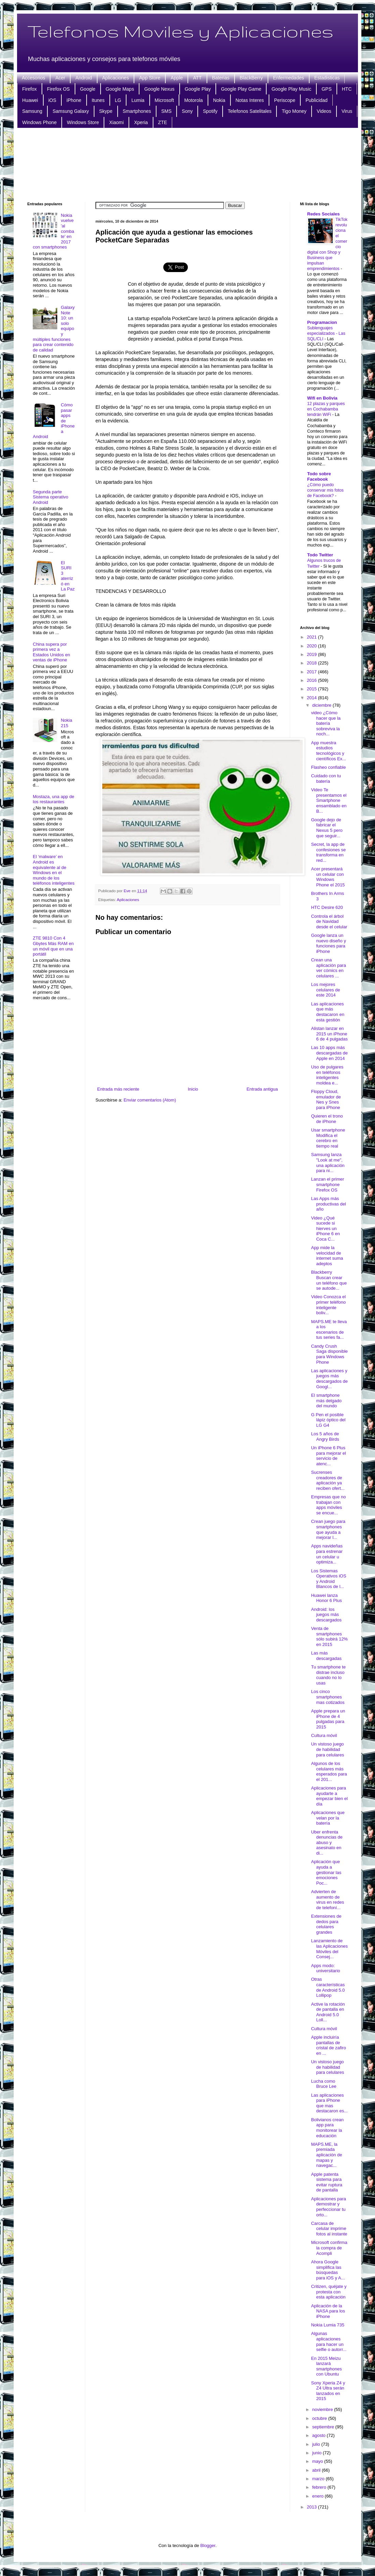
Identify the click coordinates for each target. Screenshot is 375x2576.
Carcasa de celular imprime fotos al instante (329, 2228)
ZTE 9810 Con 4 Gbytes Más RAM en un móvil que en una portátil (53, 946)
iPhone (73, 100)
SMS (166, 111)
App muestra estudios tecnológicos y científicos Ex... (328, 750)
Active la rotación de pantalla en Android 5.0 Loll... (328, 2012)
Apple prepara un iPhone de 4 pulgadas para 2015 (328, 1718)
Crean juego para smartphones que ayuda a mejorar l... (328, 1529)
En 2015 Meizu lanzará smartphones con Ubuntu (326, 2366)
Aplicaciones (115, 77)
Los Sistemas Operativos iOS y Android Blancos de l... (328, 1578)
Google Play (198, 89)
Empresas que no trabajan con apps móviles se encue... (328, 1504)
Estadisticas (327, 77)
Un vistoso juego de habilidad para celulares (327, 1749)
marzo (319, 2478)
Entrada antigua (262, 1089)
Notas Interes (250, 100)
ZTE (162, 122)
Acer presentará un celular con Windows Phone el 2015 (328, 876)
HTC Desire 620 (327, 907)
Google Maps (120, 89)
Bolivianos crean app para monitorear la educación (327, 2127)
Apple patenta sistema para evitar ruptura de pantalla (326, 2182)
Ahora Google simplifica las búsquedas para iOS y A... (328, 2269)
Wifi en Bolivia (322, 398)
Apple (176, 77)
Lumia (137, 100)
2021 (312, 637)
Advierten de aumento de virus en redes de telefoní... (327, 1899)
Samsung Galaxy (70, 111)
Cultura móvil (324, 1735)
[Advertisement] (187, 164)
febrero (320, 2487)
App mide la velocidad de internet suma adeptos (327, 1255)
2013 (312, 2507)
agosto (319, 2435)
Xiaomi (116, 122)
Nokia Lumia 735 (327, 2324)
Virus (347, 111)
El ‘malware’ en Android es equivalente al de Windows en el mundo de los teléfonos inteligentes (53, 870)
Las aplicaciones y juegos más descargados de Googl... (329, 1378)
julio (316, 2444)
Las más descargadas (326, 1655)
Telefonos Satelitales (249, 111)
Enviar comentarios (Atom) (149, 1100)
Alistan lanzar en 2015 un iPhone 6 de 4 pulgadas (329, 1034)
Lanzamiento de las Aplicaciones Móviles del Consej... (329, 1948)
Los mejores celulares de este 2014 (325, 990)
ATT (197, 77)
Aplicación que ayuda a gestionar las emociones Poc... (326, 1872)
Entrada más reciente (118, 1089)
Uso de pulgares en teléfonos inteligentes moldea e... (327, 1074)
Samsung (32, 111)
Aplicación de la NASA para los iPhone (328, 2311)
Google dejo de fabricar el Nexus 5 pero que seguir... (326, 827)
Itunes (98, 100)
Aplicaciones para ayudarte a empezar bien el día (329, 1796)
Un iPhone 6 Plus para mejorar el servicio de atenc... (328, 1455)
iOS (52, 100)
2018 (312, 662)
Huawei (30, 100)
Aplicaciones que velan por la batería (327, 1818)
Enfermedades (288, 77)
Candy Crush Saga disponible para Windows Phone (329, 1354)
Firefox (29, 89)
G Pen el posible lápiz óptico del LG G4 (328, 1420)
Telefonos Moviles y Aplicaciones (180, 31)
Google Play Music (291, 89)
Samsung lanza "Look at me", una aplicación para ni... (327, 1162)
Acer (60, 77)
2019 (312, 654)
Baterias (220, 77)
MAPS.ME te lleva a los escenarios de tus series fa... (329, 1329)
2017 (312, 671)
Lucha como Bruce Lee (323, 2084)
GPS (326, 89)
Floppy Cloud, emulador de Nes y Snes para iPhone (326, 1099)
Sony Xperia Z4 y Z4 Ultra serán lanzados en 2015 (328, 2390)
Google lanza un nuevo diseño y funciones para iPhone (328, 943)
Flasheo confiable (328, 767)
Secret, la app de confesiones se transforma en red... (328, 852)
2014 (312, 697)
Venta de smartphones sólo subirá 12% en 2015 (329, 1636)
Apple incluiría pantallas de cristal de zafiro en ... (328, 2045)
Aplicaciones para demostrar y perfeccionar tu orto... (328, 2206)
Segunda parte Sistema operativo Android (50, 497)
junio (317, 2452)
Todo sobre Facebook (319, 476)
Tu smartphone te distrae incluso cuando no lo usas (328, 1675)
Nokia (219, 100)
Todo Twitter (320, 554)
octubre (320, 2418)
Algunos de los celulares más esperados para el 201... (329, 1771)
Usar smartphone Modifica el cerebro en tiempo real (328, 1138)
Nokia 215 (66, 723)
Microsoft (164, 100)
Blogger (207, 2545)
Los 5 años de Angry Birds (325, 1436)
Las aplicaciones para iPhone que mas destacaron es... (329, 2103)
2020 (312, 645)
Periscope (284, 100)
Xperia (141, 122)
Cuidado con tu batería (326, 778)
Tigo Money (294, 111)
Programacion (322, 322)
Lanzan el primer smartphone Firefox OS (327, 1184)
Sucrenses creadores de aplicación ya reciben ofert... (327, 1480)
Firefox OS (58, 89)
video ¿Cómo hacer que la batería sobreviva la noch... (326, 723)
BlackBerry (251, 77)
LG (118, 100)
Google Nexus (159, 89)
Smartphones (137, 111)
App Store (149, 77)
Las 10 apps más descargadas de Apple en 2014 (329, 1053)
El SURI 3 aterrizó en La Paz (67, 576)
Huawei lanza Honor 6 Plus (326, 1598)
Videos (324, 111)
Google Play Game (241, 89)
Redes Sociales (323, 213)
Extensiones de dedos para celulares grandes (326, 1924)
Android (83, 77)
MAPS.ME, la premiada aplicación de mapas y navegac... (326, 2155)
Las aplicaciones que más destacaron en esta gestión (327, 1011)
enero (318, 2496)
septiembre (323, 2426)
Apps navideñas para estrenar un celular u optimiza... (327, 1553)
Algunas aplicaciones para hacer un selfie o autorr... (328, 2341)
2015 (312, 688)
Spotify (210, 111)
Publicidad (316, 100)
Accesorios (33, 77)
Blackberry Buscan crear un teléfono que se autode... (329, 1280)
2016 (312, 680)
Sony (187, 111)
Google (87, 89)
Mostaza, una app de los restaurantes (53, 799)
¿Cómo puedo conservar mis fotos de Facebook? (325, 490)
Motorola (193, 100)
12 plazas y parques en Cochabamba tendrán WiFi (326, 409)
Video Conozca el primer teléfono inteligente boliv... (328, 1304)
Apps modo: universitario (325, 1968)
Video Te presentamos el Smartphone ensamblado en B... (328, 800)
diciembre (322, 705)
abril (317, 2470)
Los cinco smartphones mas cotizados (327, 1697)
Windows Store (83, 122)
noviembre (323, 2409)
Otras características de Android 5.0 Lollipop (328, 1987)
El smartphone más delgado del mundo (326, 1400)
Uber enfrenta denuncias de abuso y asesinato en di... (326, 1842)
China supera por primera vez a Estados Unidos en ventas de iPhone (51, 652)
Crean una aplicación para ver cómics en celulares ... (328, 967)
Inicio (193, 1089)
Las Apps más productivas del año (328, 1204)
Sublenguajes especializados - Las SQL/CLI (326, 333)
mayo (318, 2461)
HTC (347, 89)
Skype (105, 111)
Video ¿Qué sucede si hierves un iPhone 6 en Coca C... (325, 1228)
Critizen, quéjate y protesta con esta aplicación (328, 2292)
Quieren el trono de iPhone (327, 1118)
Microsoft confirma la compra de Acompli (329, 2248)
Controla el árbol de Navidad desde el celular (329, 921)
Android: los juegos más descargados (326, 1614)
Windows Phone (39, 122)
